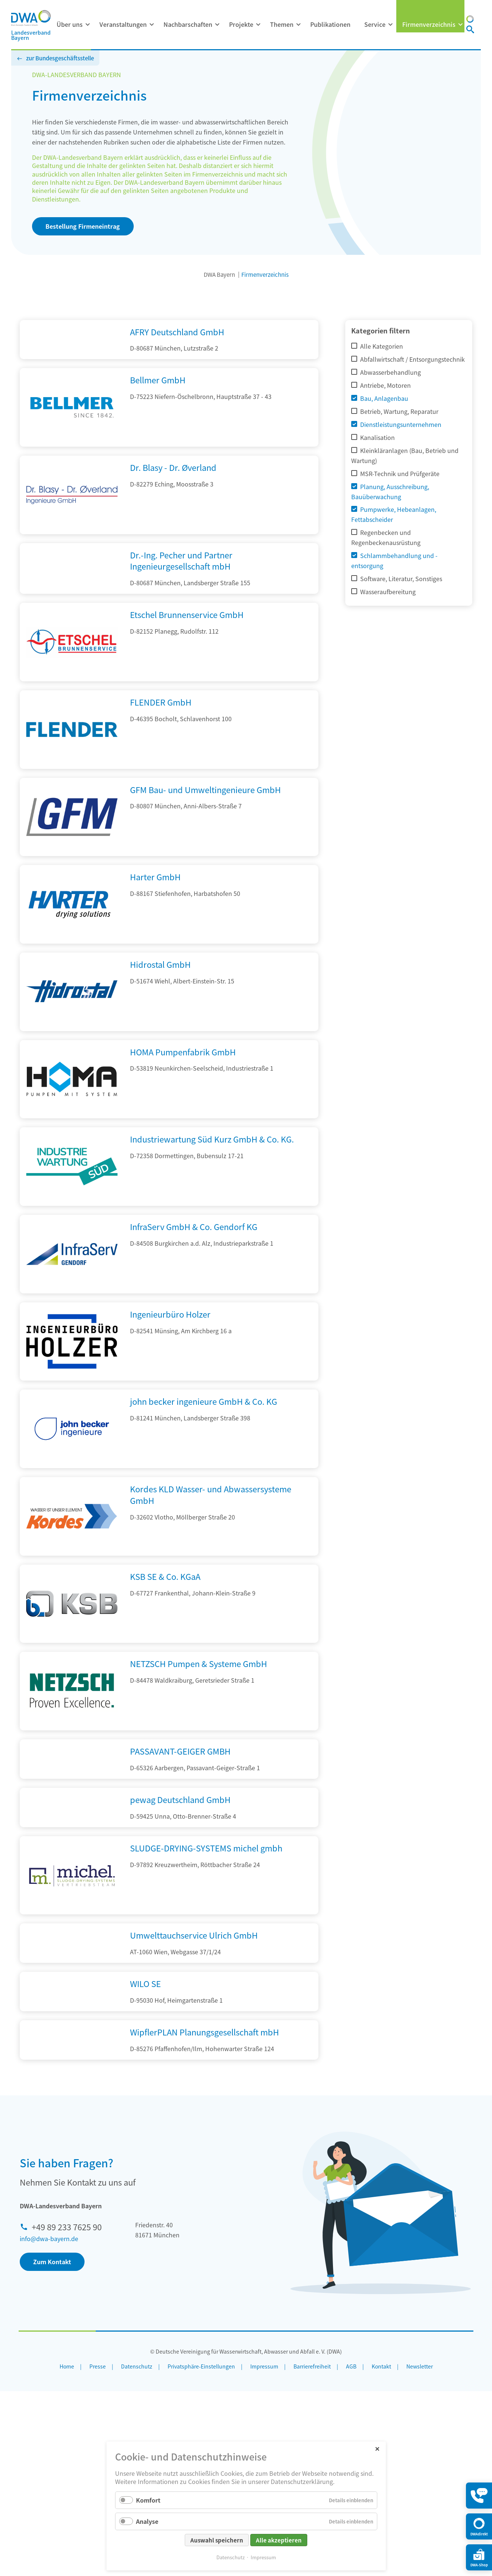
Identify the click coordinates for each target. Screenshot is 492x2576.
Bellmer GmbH (157, 408)
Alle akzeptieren (279, 2540)
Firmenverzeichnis (429, 24)
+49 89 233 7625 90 (67, 2411)
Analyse (147, 2521)
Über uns (70, 24)
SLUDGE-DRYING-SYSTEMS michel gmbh (206, 1948)
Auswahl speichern (216, 2540)
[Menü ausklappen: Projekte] (258, 24)
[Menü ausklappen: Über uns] (87, 24)
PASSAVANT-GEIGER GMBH (180, 1796)
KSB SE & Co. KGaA (165, 1620)
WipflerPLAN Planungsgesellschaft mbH (204, 2189)
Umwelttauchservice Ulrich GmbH (194, 2036)
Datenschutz (230, 2557)
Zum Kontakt (52, 2446)
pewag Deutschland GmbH (180, 1872)
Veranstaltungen (123, 24)
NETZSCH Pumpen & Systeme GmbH (198, 1708)
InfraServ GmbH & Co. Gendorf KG (193, 1271)
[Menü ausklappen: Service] (390, 24)
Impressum (263, 2557)
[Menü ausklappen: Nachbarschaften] (217, 24)
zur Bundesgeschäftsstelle (60, 58)
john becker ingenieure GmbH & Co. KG (203, 1446)
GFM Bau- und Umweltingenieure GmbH (205, 834)
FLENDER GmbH (160, 746)
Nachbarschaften (188, 24)
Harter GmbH (155, 921)
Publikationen (330, 24)
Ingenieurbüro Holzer (170, 1358)
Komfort (148, 2500)
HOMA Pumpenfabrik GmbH (183, 1096)
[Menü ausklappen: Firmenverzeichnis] (460, 24)
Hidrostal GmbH (160, 1009)
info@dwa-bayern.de (49, 2422)
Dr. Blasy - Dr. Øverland (173, 495)
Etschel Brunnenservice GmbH (187, 659)
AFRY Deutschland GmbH (177, 332)
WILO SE (145, 2112)
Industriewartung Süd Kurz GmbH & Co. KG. (212, 1183)
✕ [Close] (377, 2448)
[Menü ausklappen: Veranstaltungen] (151, 24)
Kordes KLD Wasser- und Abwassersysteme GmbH (210, 1539)
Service (374, 24)
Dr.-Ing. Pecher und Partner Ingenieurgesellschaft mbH (181, 588)
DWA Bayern (219, 274)
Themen (281, 24)
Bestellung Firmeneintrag (82, 226)
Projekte (241, 24)
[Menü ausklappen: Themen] (298, 24)
